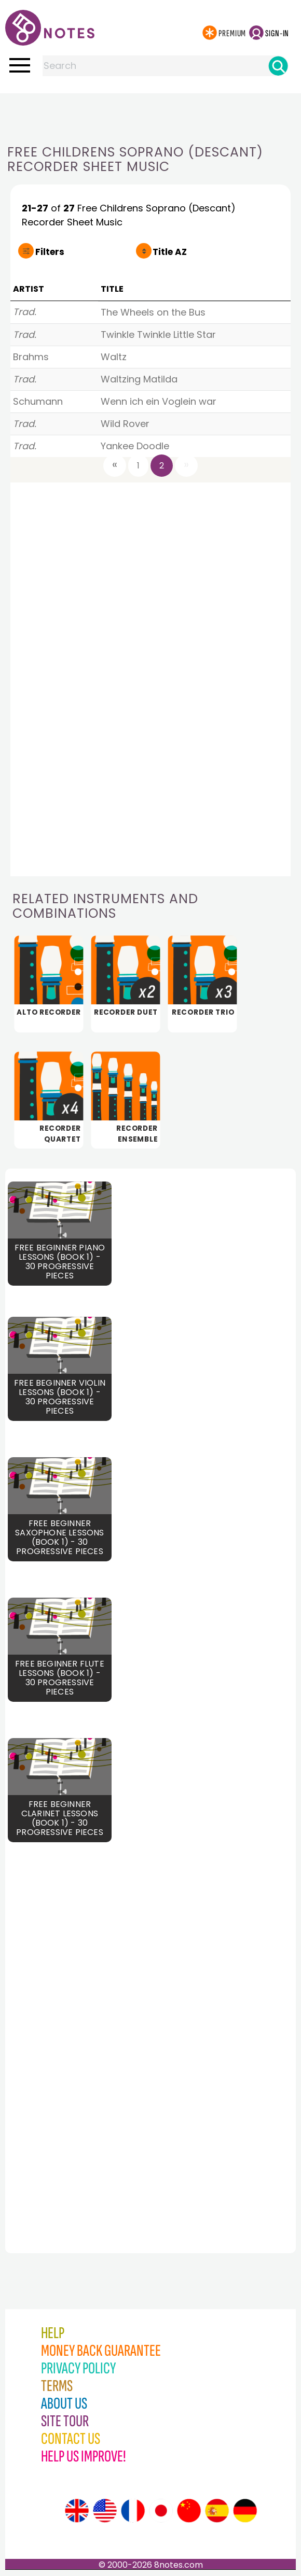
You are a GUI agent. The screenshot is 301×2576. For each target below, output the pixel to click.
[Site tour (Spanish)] (217, 2511)
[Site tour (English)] (77, 2511)
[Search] (278, 66)
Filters (49, 252)
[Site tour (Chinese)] (189, 2511)
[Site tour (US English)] (105, 2511)
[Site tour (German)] (245, 2511)
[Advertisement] (150, 114)
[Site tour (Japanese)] (161, 2511)
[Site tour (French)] (133, 2511)
